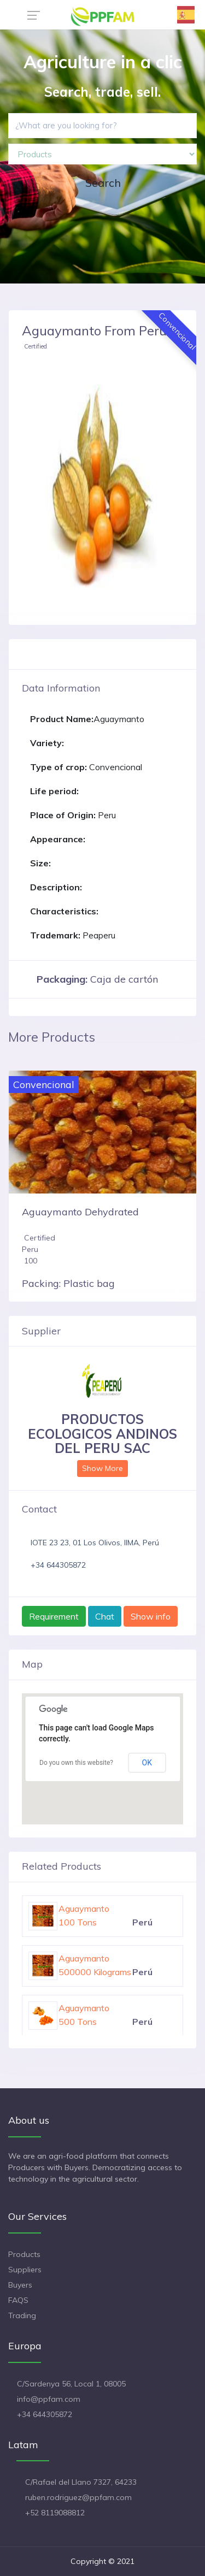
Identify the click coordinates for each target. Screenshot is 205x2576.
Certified (35, 346)
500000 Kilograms (94, 1971)
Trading (22, 2315)
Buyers (20, 2285)
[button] (34, 486)
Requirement (54, 1616)
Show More (102, 1468)
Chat (104, 1616)
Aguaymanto (83, 1908)
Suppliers (25, 2269)
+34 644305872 (58, 1565)
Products (24, 2254)
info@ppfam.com (48, 2399)
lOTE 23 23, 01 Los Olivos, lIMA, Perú (95, 1542)
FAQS (18, 2300)
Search (103, 183)
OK (147, 1762)
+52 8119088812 (55, 2513)
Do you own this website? (76, 1762)
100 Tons (77, 1922)
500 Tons (77, 2021)
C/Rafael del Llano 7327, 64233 (81, 2482)
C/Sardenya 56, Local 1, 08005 (71, 2384)
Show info (151, 1616)
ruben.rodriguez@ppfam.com (78, 2497)
